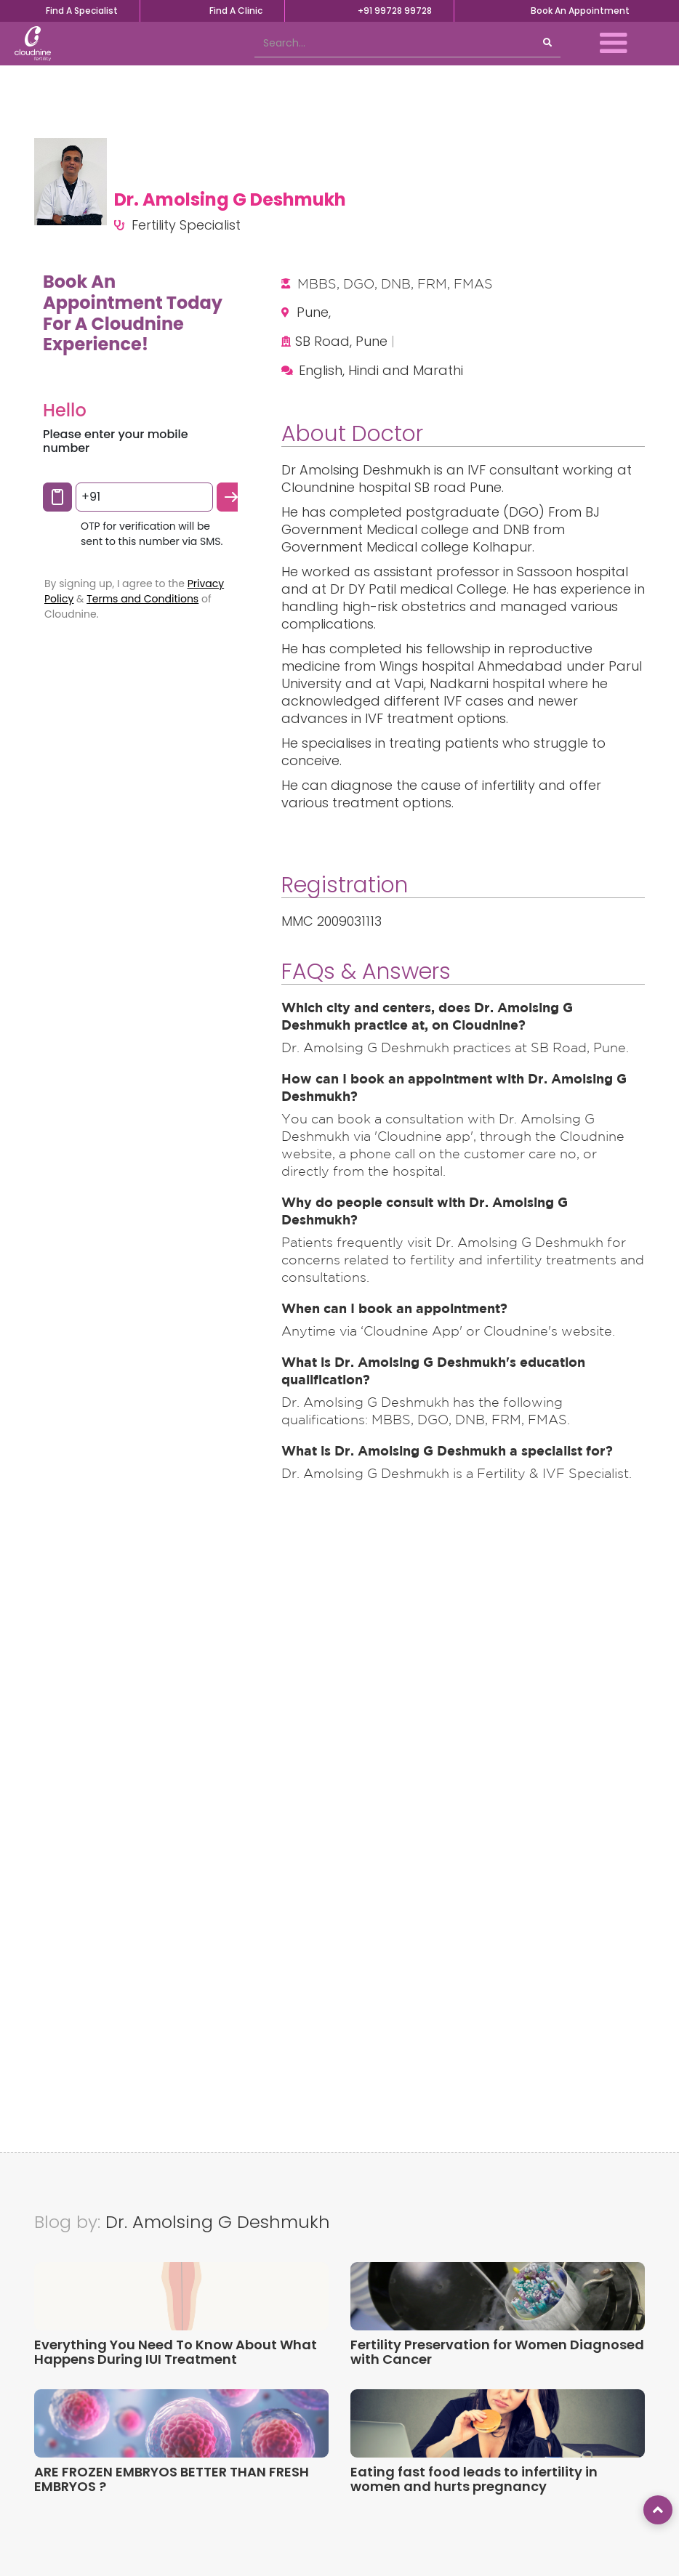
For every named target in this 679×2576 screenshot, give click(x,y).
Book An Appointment (580, 10)
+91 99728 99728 (395, 10)
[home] (33, 43)
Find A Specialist (82, 10)
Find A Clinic (235, 10)
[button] (613, 43)
